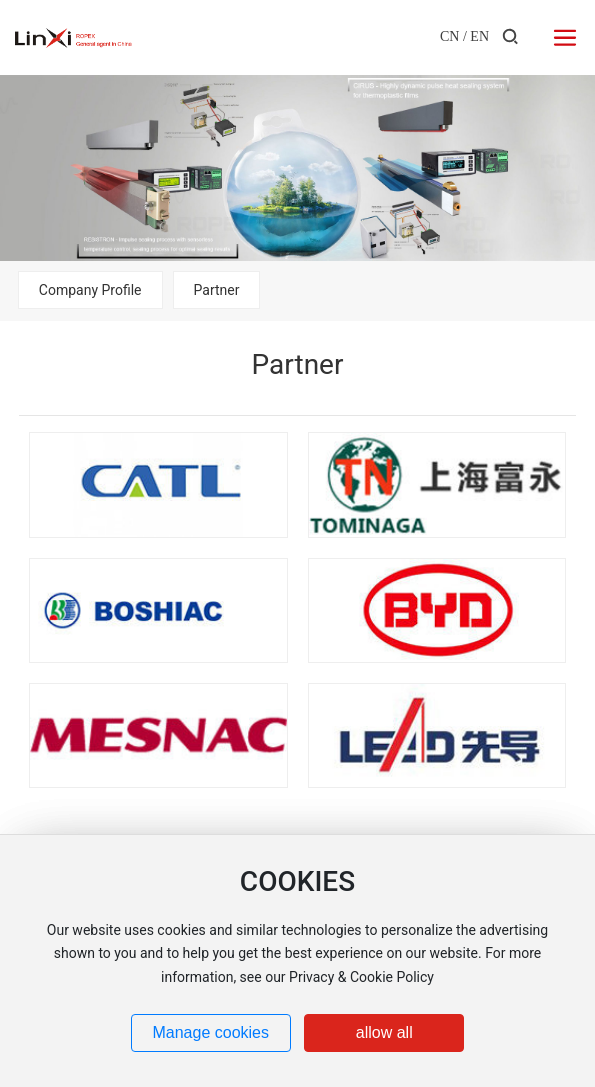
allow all (384, 1032)
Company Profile (90, 290)
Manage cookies (210, 1032)
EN (479, 36)
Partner (217, 290)
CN (449, 36)
